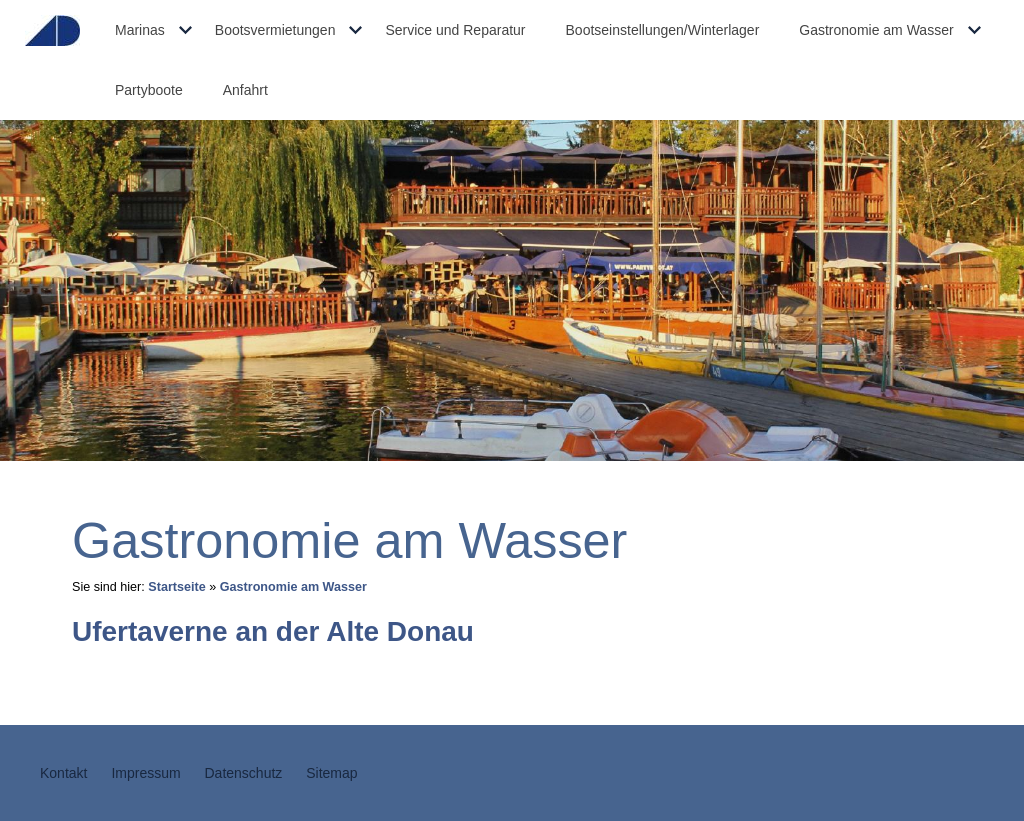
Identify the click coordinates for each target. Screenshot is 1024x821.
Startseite (176, 587)
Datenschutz (244, 773)
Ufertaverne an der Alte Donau (273, 631)
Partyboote (149, 90)
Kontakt (63, 773)
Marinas (140, 30)
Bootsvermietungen (275, 30)
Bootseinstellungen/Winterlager (663, 30)
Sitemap (331, 773)
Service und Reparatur (455, 30)
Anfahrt (245, 90)
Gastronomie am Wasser (876, 30)
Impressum (145, 773)
